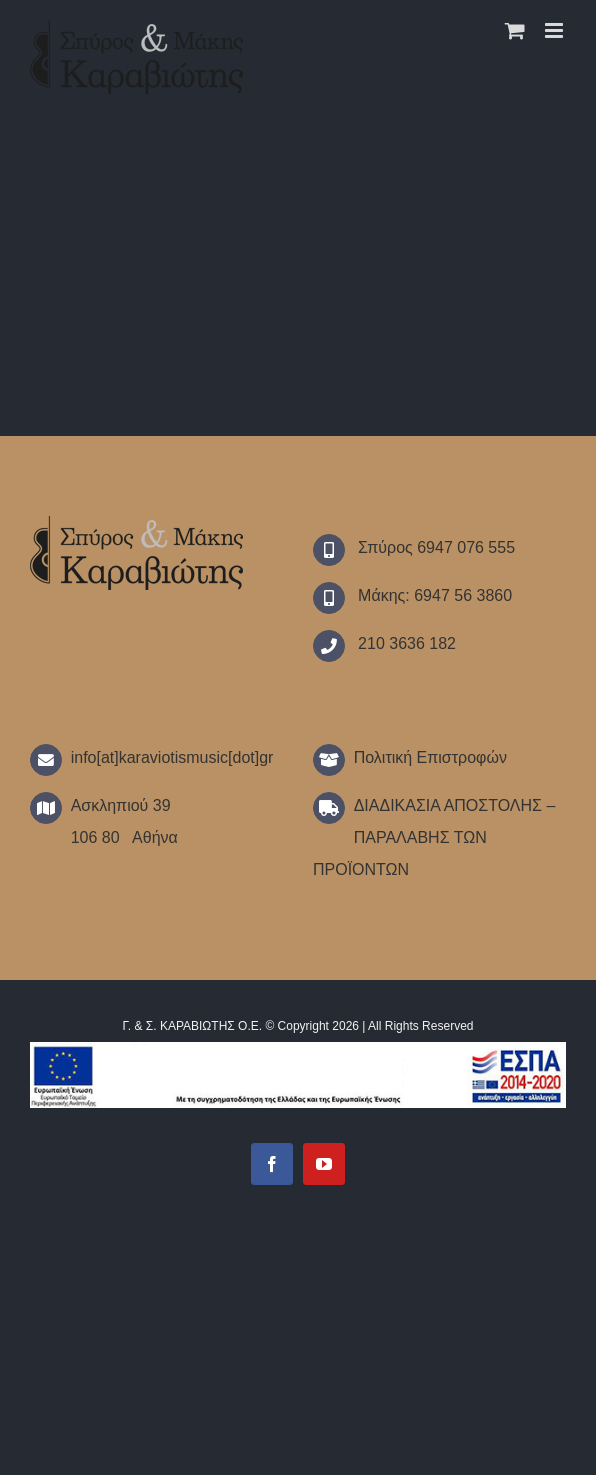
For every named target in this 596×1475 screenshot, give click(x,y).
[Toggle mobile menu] (555, 30)
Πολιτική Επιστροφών (430, 757)
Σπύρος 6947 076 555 (434, 547)
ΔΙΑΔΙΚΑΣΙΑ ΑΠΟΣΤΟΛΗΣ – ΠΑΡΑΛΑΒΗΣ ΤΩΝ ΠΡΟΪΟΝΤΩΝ (434, 837)
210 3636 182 (405, 643)
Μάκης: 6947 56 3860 (433, 595)
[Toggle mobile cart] (515, 30)
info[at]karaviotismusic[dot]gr (172, 757)
